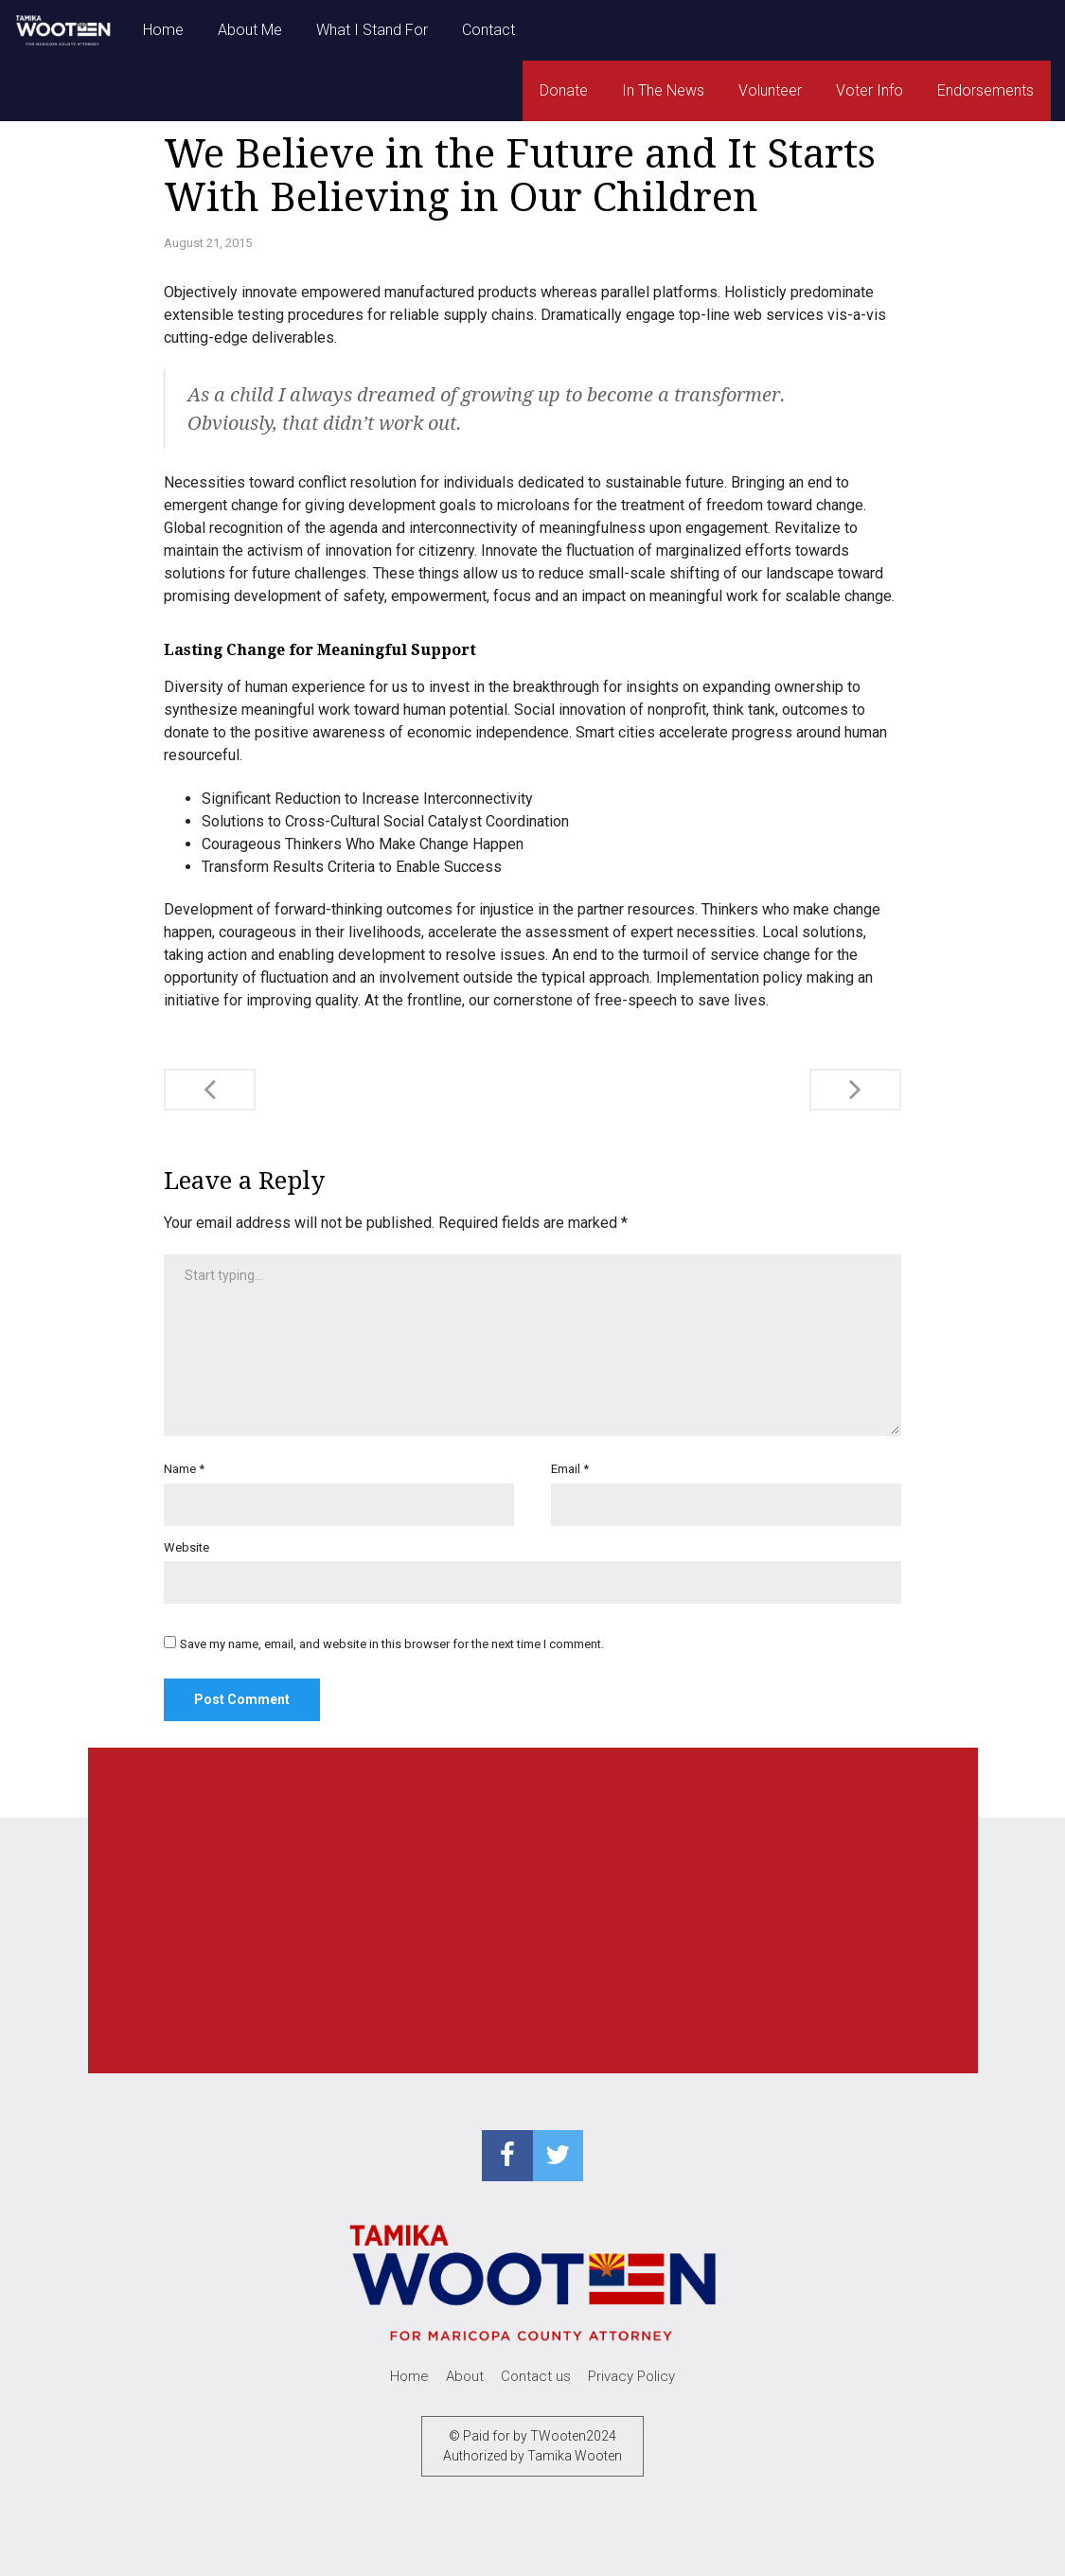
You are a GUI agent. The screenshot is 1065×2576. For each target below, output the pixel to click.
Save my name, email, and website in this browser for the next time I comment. (392, 1644)
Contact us (536, 2376)
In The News (663, 90)
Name (184, 1469)
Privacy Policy (631, 2376)
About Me (250, 30)
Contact (488, 30)
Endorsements (985, 90)
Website (186, 1547)
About (465, 2376)
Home (163, 30)
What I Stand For (372, 30)
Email (570, 1469)
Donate (564, 90)
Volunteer (770, 90)
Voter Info (869, 90)
